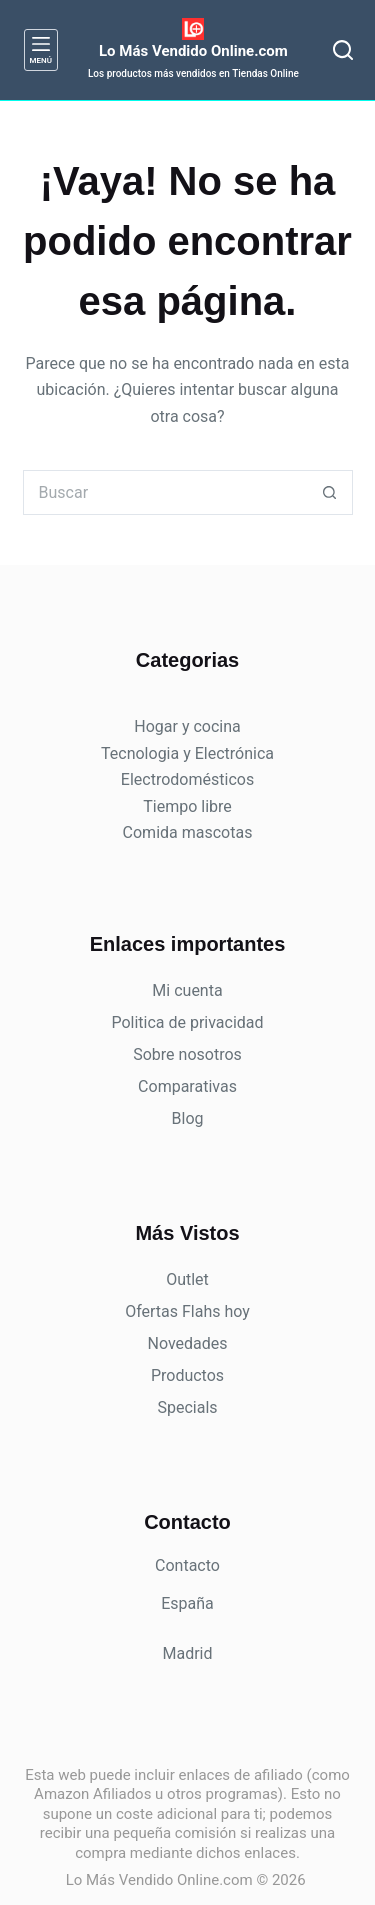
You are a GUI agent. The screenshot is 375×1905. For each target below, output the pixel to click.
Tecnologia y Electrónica (187, 753)
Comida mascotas (188, 832)
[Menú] (41, 50)
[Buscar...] (165, 492)
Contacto (187, 1565)
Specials (187, 1407)
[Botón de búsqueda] (330, 492)
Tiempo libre (187, 806)
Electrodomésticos (187, 779)
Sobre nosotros (187, 1054)
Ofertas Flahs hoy (187, 1311)
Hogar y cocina (187, 726)
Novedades (187, 1343)
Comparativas (187, 1086)
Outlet (187, 1279)
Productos (187, 1375)
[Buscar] (343, 50)
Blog (188, 1118)
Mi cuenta (187, 990)
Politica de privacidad (187, 1022)
